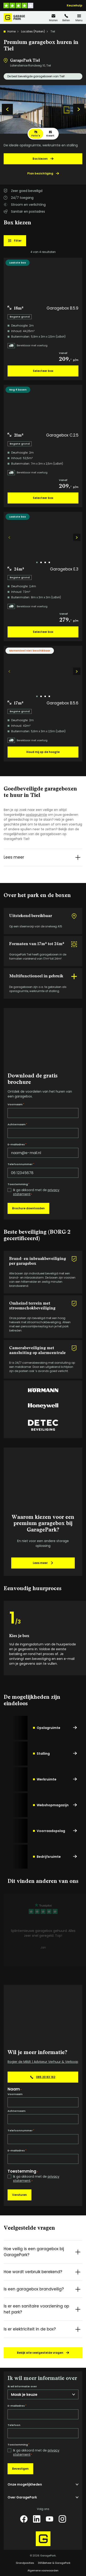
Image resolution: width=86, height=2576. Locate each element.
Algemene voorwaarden (43, 2570)
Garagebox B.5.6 (62, 703)
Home (11, 31)
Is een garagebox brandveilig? (34, 2289)
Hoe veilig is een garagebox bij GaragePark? (34, 2252)
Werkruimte (46, 1779)
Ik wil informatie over (22, 2386)
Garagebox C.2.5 (62, 435)
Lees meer (14, 857)
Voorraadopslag (51, 1831)
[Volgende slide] (78, 109)
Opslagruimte (48, 1728)
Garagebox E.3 (64, 569)
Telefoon (14, 2425)
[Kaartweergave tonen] (50, 134)
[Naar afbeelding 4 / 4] (49, 562)
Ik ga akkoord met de (36, 1192)
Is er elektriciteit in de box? (30, 2329)
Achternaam (17, 1124)
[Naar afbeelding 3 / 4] (45, 562)
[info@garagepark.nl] (53, 18)
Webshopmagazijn (53, 1805)
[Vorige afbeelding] (9, 537)
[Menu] (79, 17)
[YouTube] (49, 2519)
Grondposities (25, 2563)
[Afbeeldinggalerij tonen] (35, 134)
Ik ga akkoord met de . (36, 2178)
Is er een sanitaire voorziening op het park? (36, 2309)
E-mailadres (17, 1144)
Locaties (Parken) (33, 31)
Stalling (43, 1753)
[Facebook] (24, 2519)
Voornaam (16, 1104)
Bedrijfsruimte (49, 1856)
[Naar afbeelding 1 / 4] (37, 562)
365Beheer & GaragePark (54, 2563)
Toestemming (18, 1184)
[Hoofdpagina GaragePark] (14, 17)
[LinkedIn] (36, 2519)
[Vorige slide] (7, 109)
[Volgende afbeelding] (76, 537)
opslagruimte (36, 814)
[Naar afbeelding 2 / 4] (41, 562)
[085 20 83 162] (66, 18)
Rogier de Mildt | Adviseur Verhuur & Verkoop (43, 2061)
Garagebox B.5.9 (62, 308)
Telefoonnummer (21, 1164)
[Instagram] (62, 2519)
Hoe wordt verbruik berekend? (33, 2272)
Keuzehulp (74, 5)
